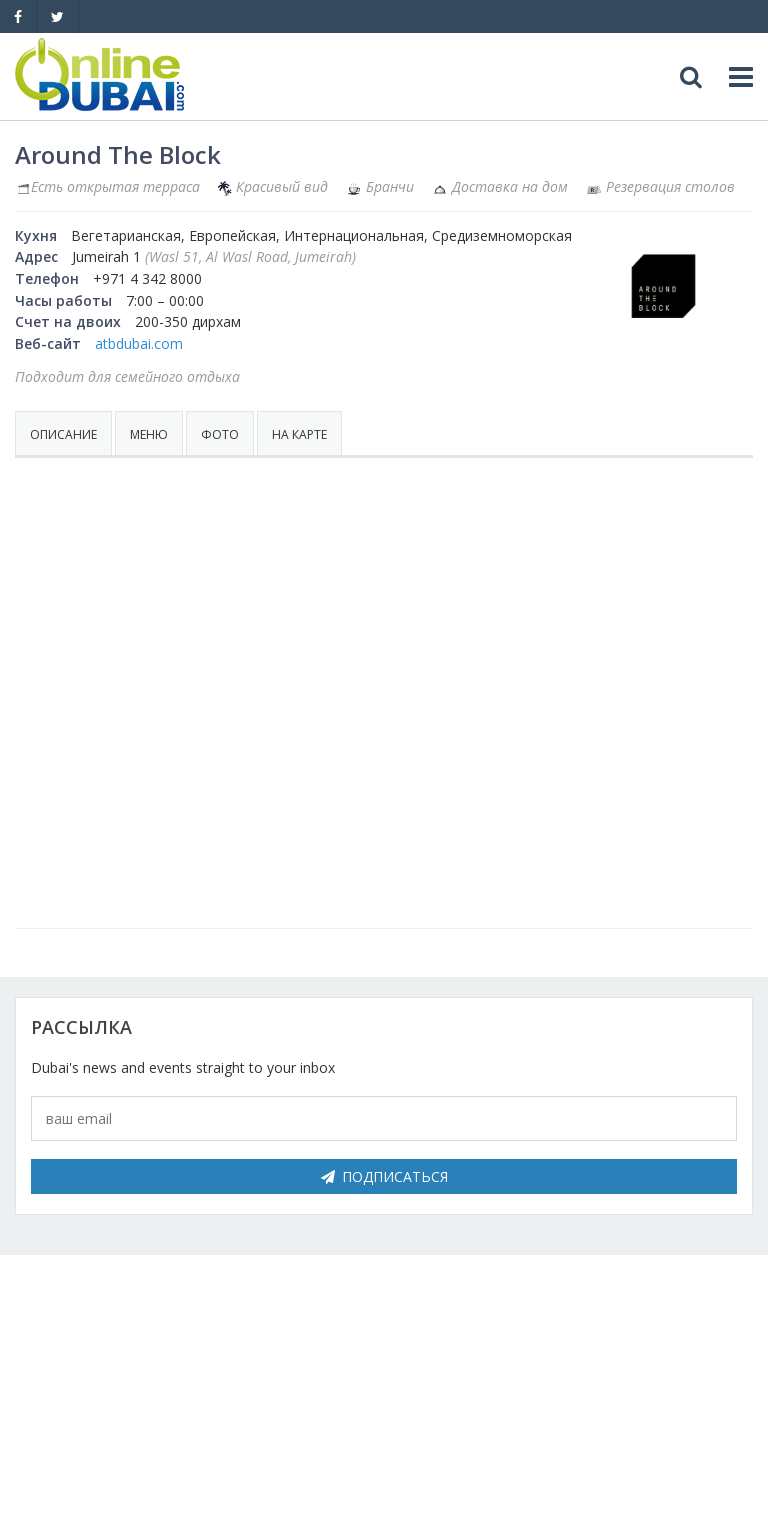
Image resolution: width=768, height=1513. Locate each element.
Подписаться (384, 1176)
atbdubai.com (139, 343)
